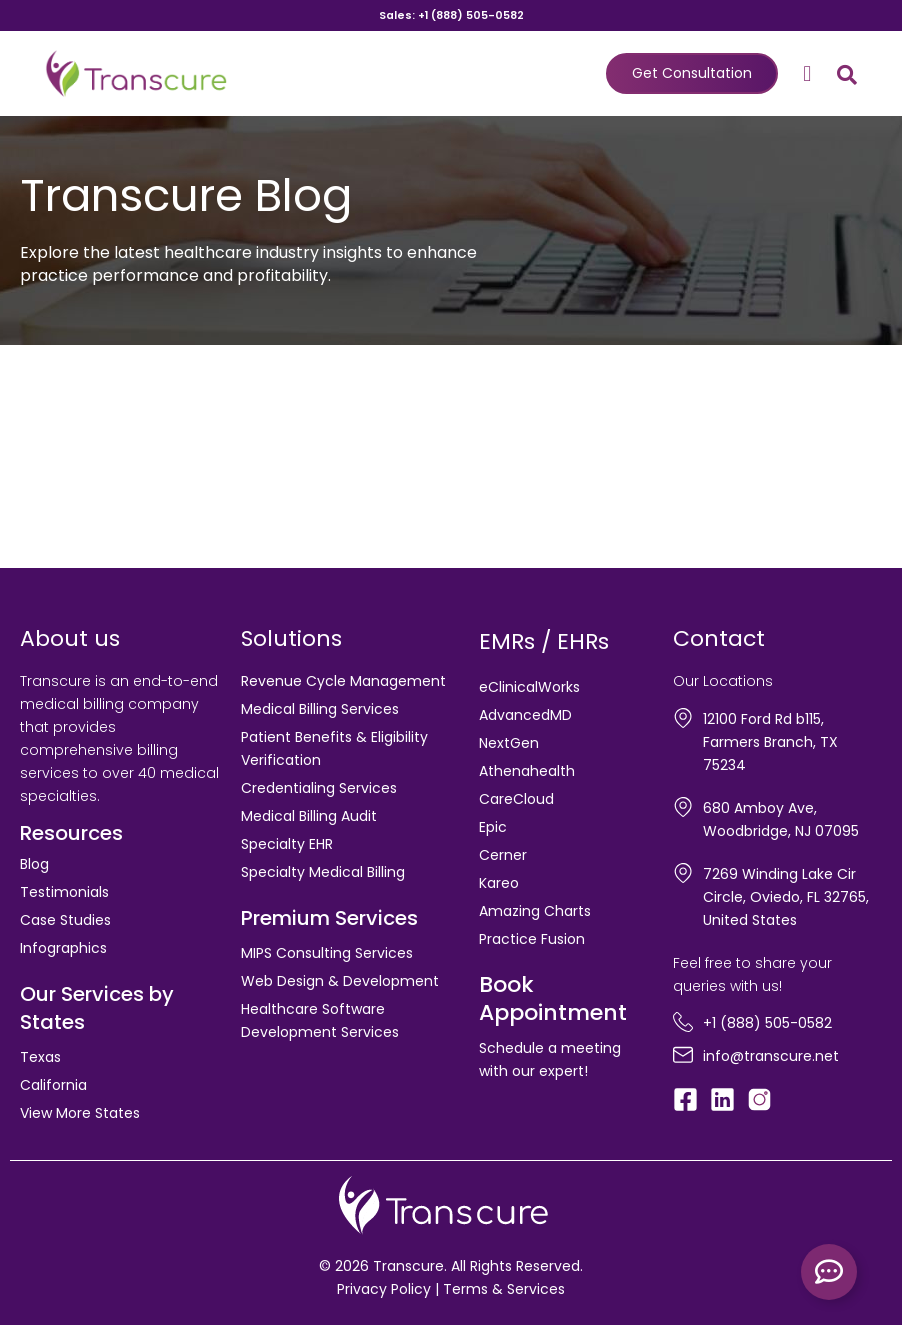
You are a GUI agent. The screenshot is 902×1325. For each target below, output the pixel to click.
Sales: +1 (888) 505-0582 (451, 15)
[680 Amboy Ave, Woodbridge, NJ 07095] (683, 807)
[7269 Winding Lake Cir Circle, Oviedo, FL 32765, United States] (683, 873)
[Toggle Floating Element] (829, 1272)
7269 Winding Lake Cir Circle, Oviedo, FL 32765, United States (786, 897)
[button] (807, 73)
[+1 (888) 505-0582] (683, 1022)
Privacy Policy (384, 1289)
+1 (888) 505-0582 (767, 1023)
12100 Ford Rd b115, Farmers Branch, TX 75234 (770, 742)
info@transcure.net (771, 1056)
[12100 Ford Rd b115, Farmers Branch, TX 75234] (683, 718)
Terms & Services (504, 1289)
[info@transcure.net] (683, 1055)
